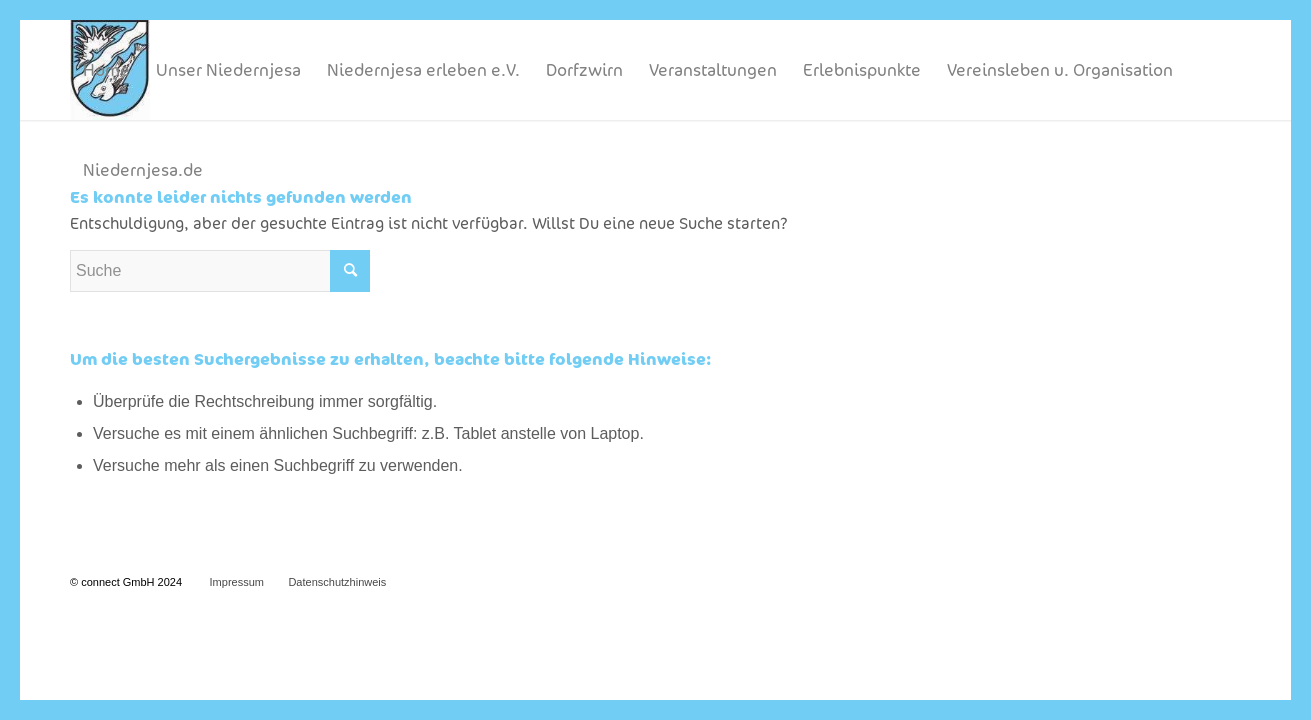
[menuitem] (106, 70)
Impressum (237, 582)
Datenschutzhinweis (337, 582)
